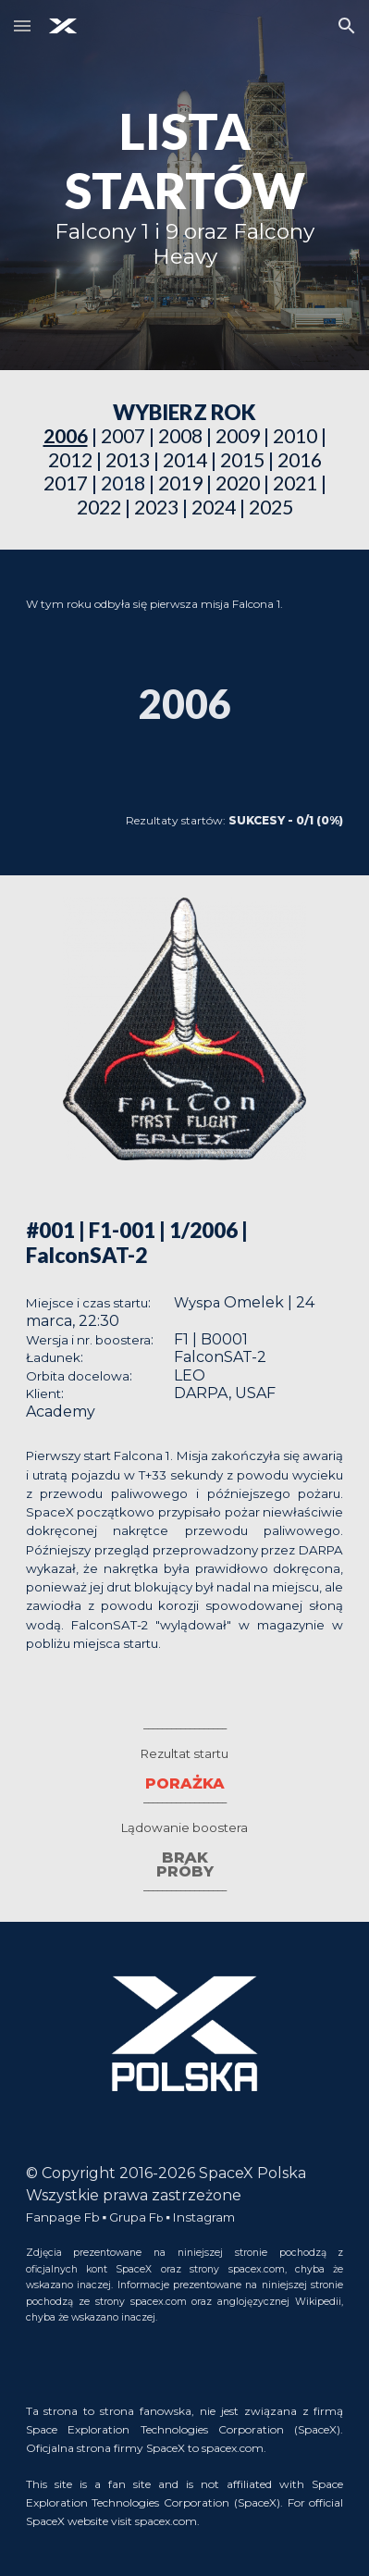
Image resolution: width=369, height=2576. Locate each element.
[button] (22, 25)
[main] (184, 185)
